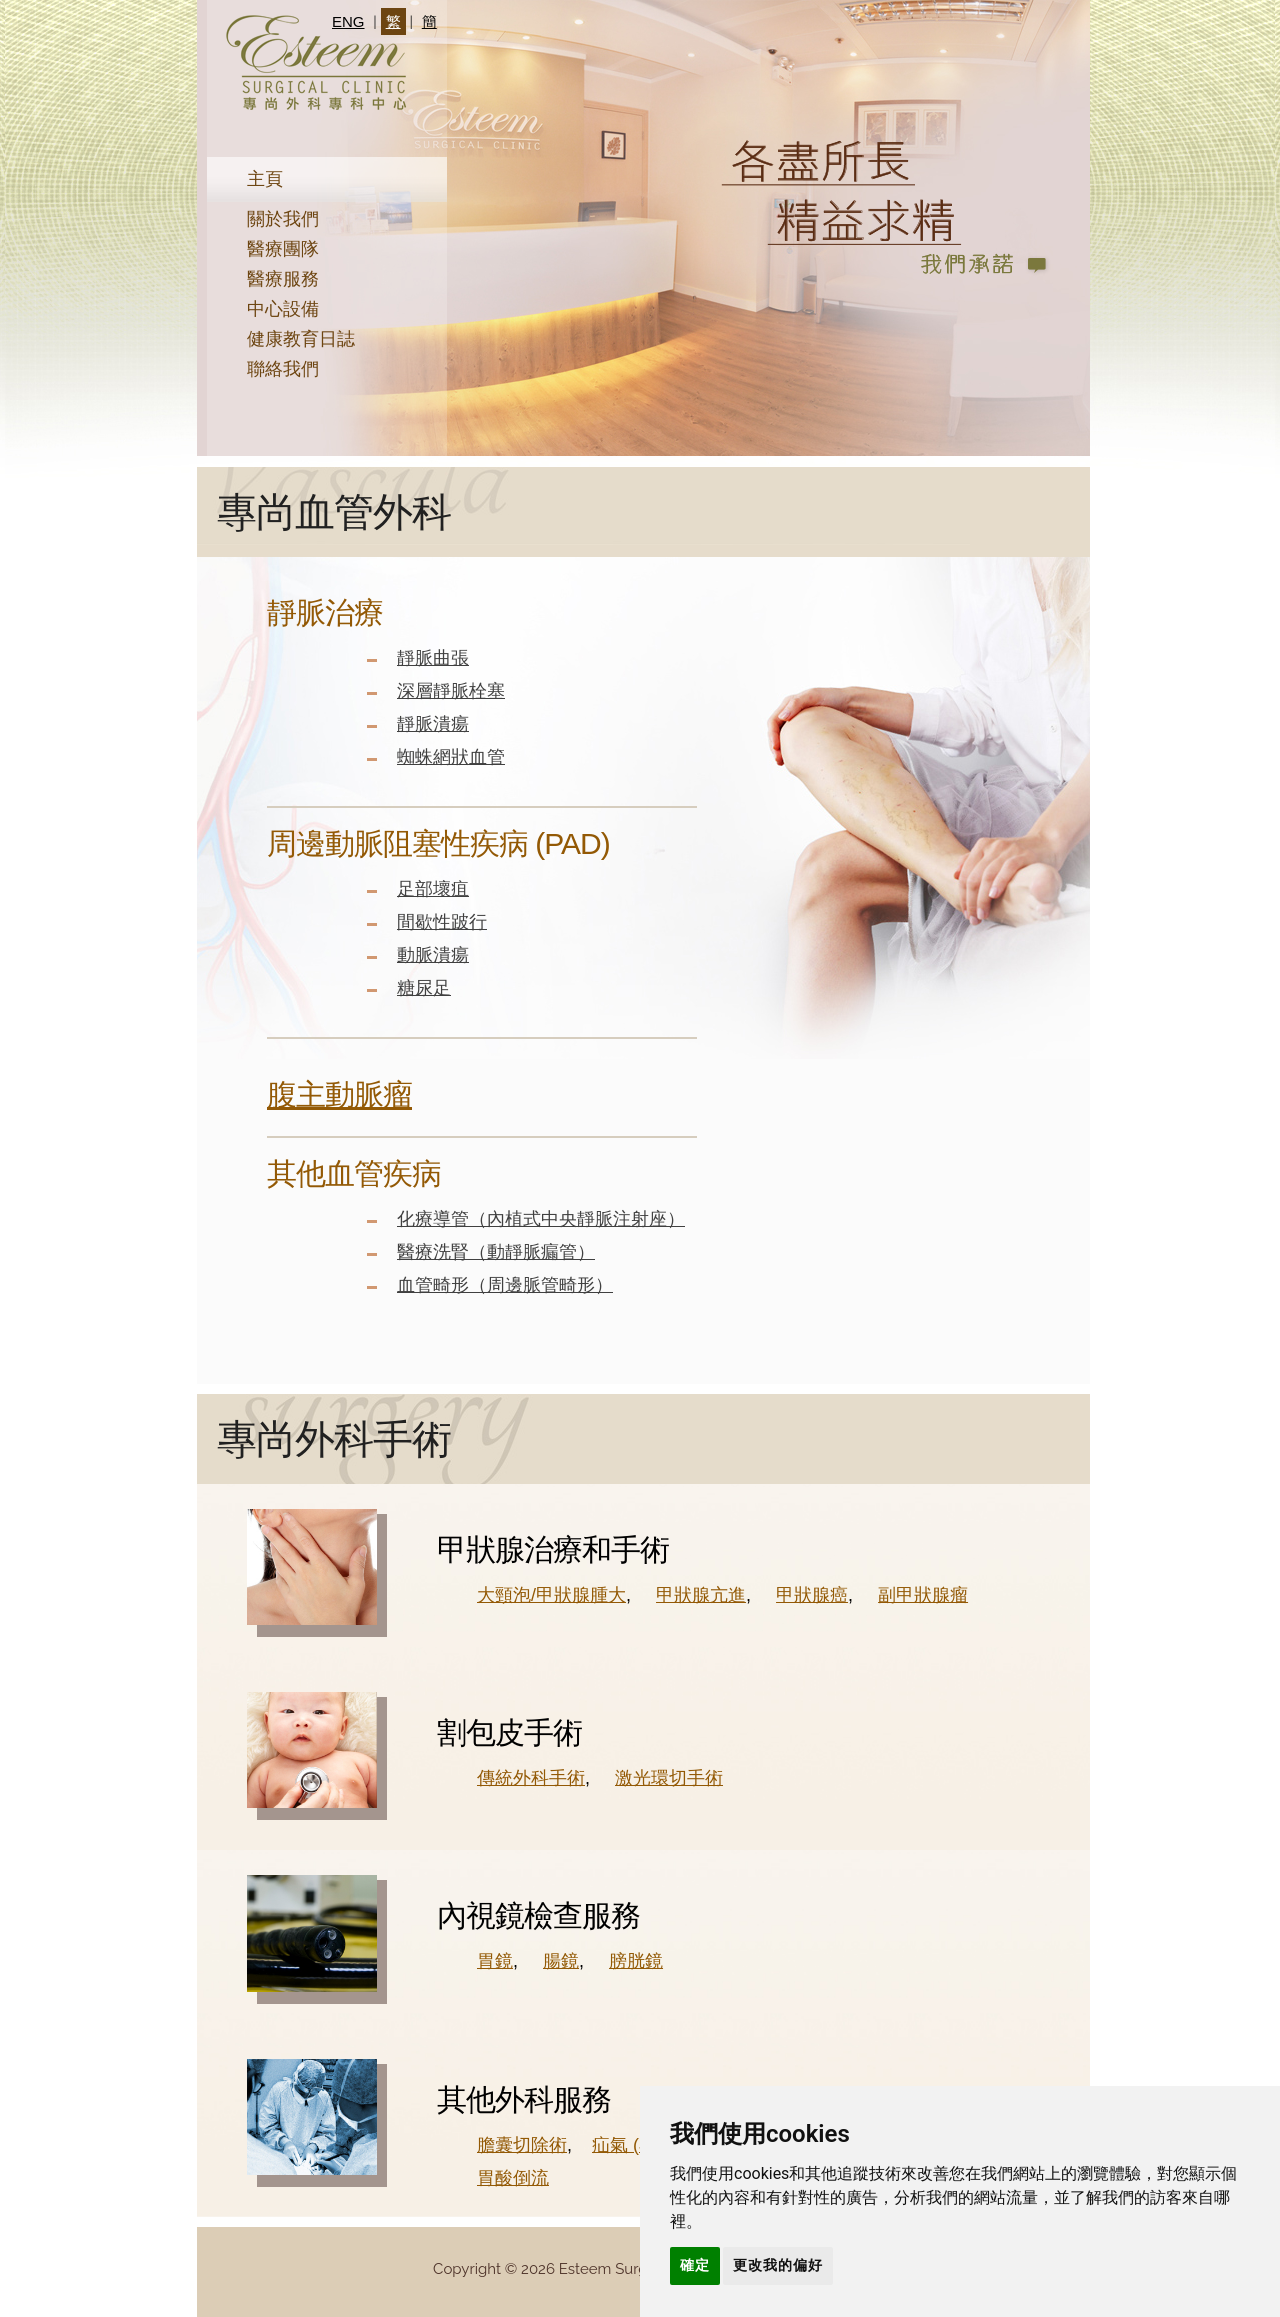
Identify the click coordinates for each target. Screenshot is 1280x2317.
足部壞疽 (433, 889)
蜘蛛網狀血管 (451, 757)
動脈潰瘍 (433, 955)
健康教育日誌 (301, 339)
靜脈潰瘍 (433, 724)
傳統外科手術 (531, 1778)
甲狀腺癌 (812, 1595)
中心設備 (283, 309)
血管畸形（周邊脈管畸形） (505, 1285)
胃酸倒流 (513, 2178)
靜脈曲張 (433, 658)
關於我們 (283, 219)
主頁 (265, 179)
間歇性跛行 (442, 922)
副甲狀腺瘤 (923, 1595)
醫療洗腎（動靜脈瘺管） (496, 1252)
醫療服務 (283, 279)
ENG (348, 21)
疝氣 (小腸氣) (645, 2145)
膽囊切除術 (522, 2145)
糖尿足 (424, 988)
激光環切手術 (669, 1778)
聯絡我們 (283, 369)
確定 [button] (695, 2265)
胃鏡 (495, 1961)
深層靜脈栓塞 (451, 691)
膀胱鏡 (636, 1961)
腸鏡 (561, 1961)
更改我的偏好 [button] (778, 2265)
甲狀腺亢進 (701, 1595)
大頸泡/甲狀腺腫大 (551, 1595)
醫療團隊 (283, 249)
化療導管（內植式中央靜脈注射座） (541, 1219)
